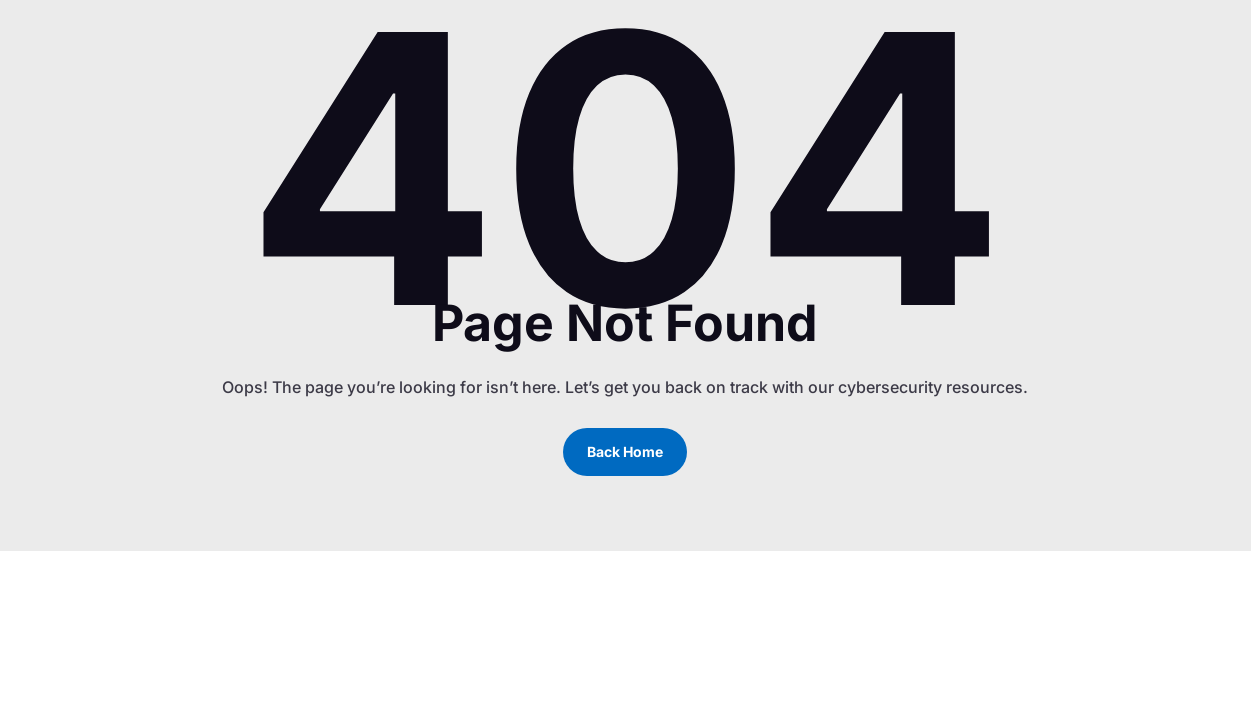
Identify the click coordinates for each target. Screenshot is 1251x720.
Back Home (625, 451)
